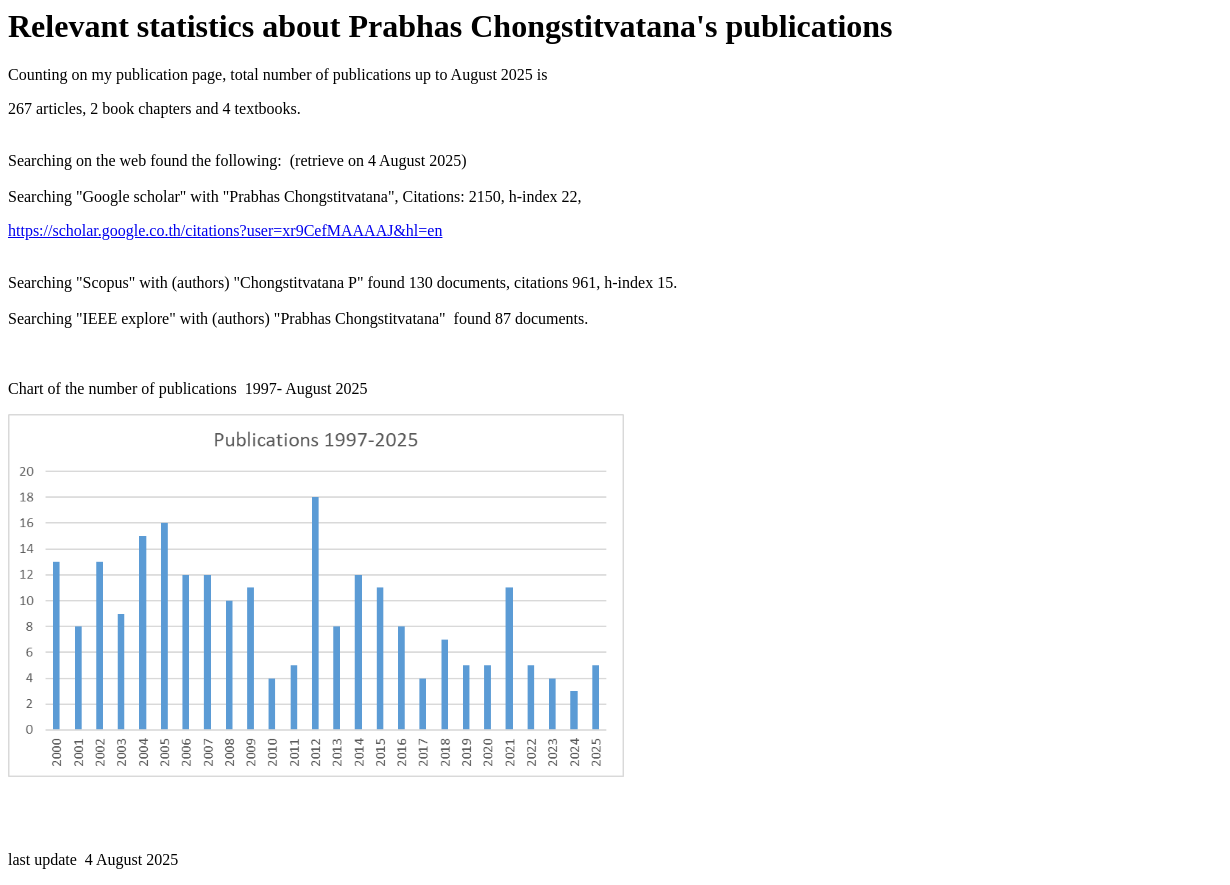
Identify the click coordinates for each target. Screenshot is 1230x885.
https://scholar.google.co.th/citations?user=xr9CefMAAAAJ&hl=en (225, 230)
